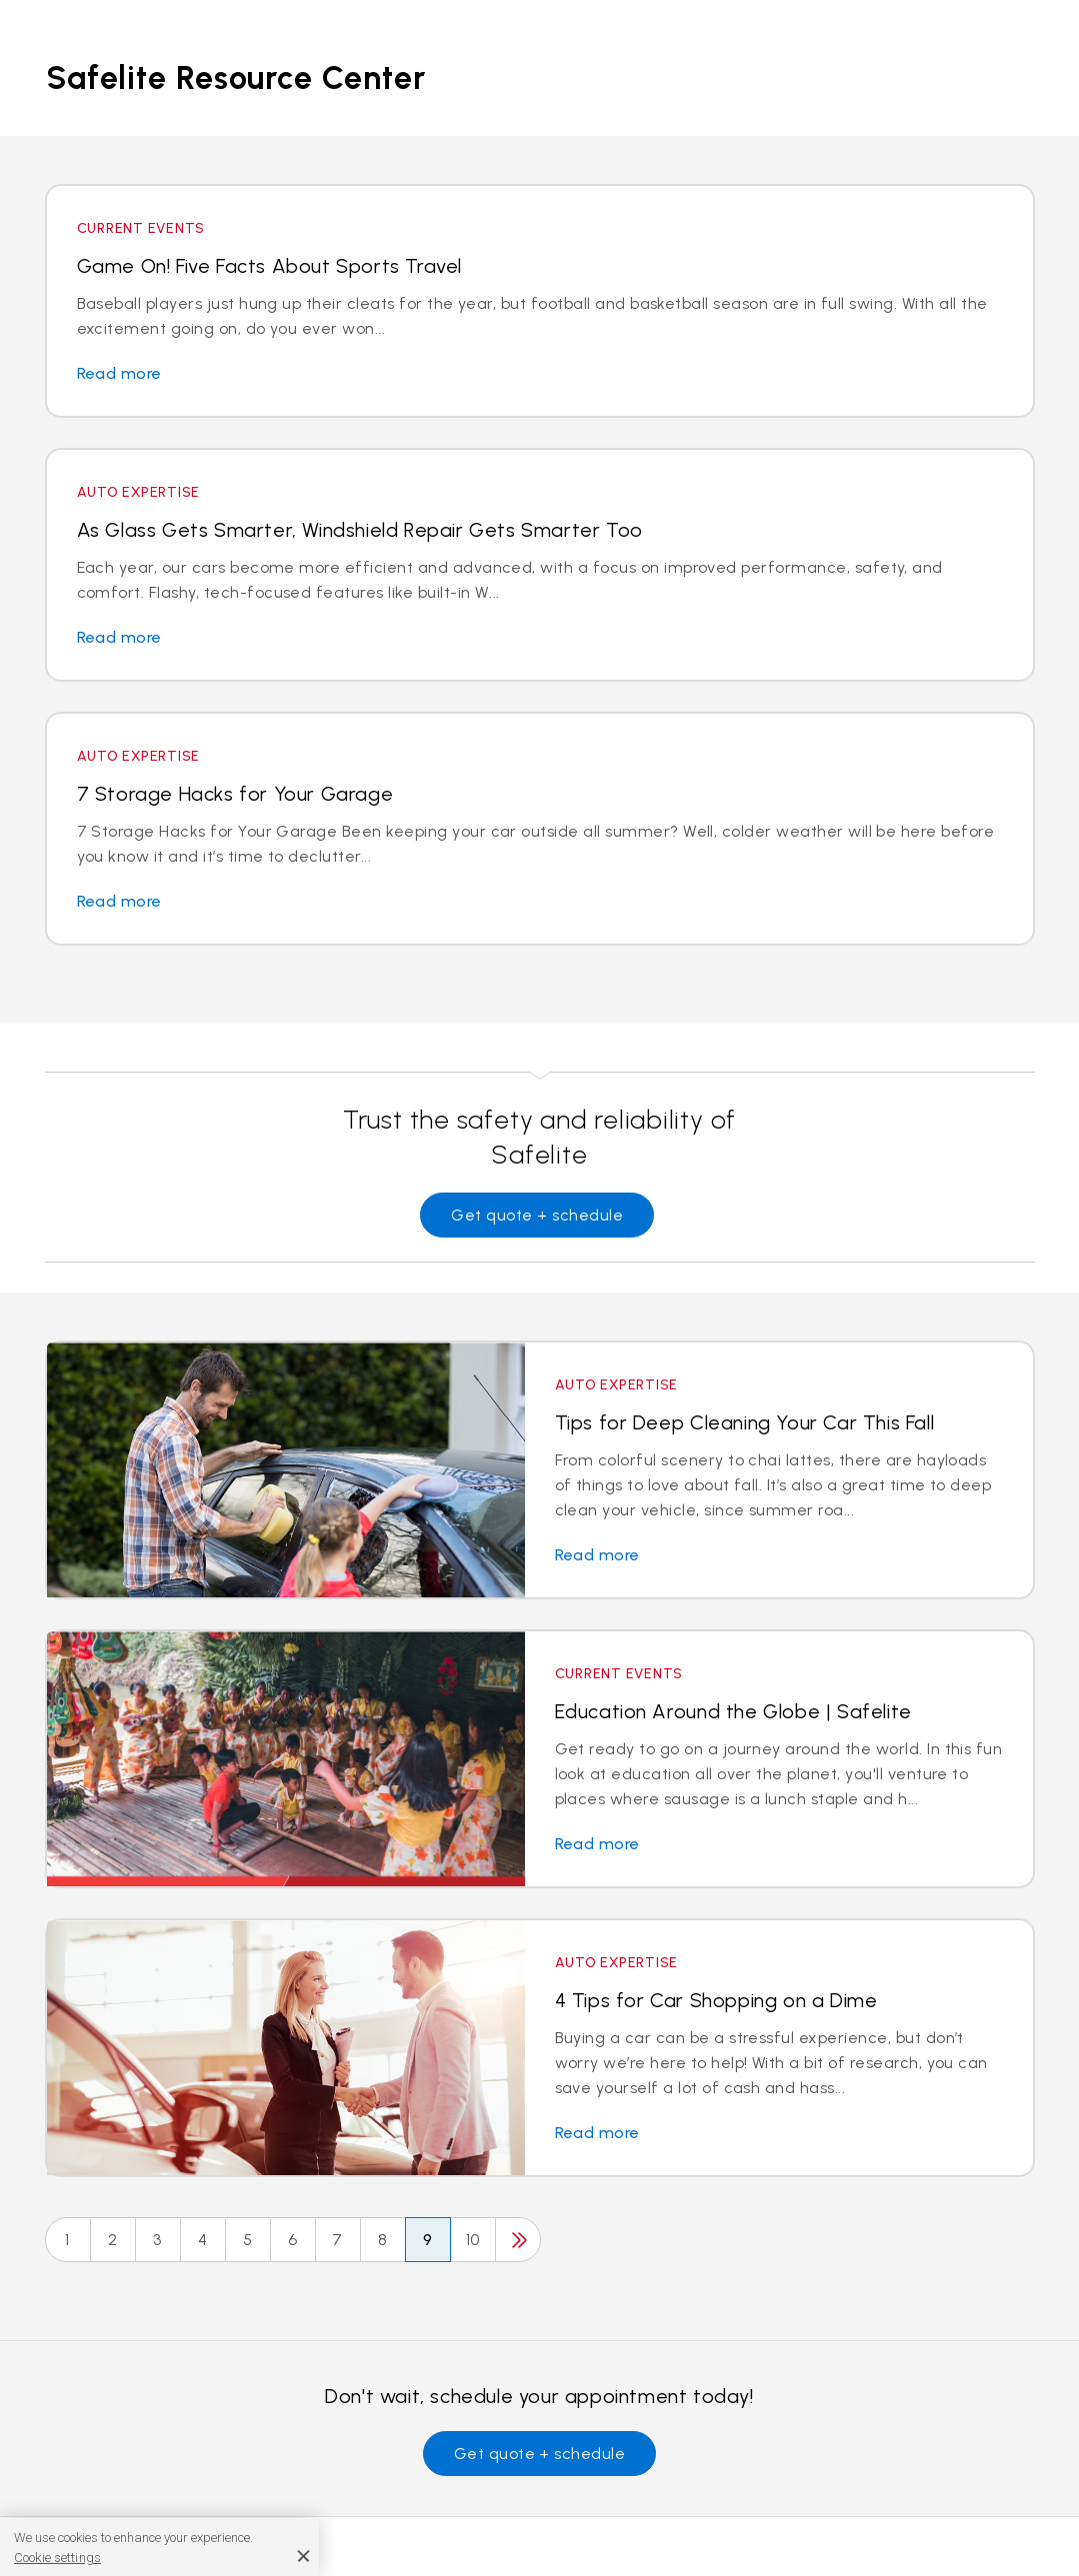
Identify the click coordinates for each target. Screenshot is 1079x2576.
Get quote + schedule (537, 1215)
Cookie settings (57, 2557)
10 (473, 2239)
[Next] (518, 2239)
